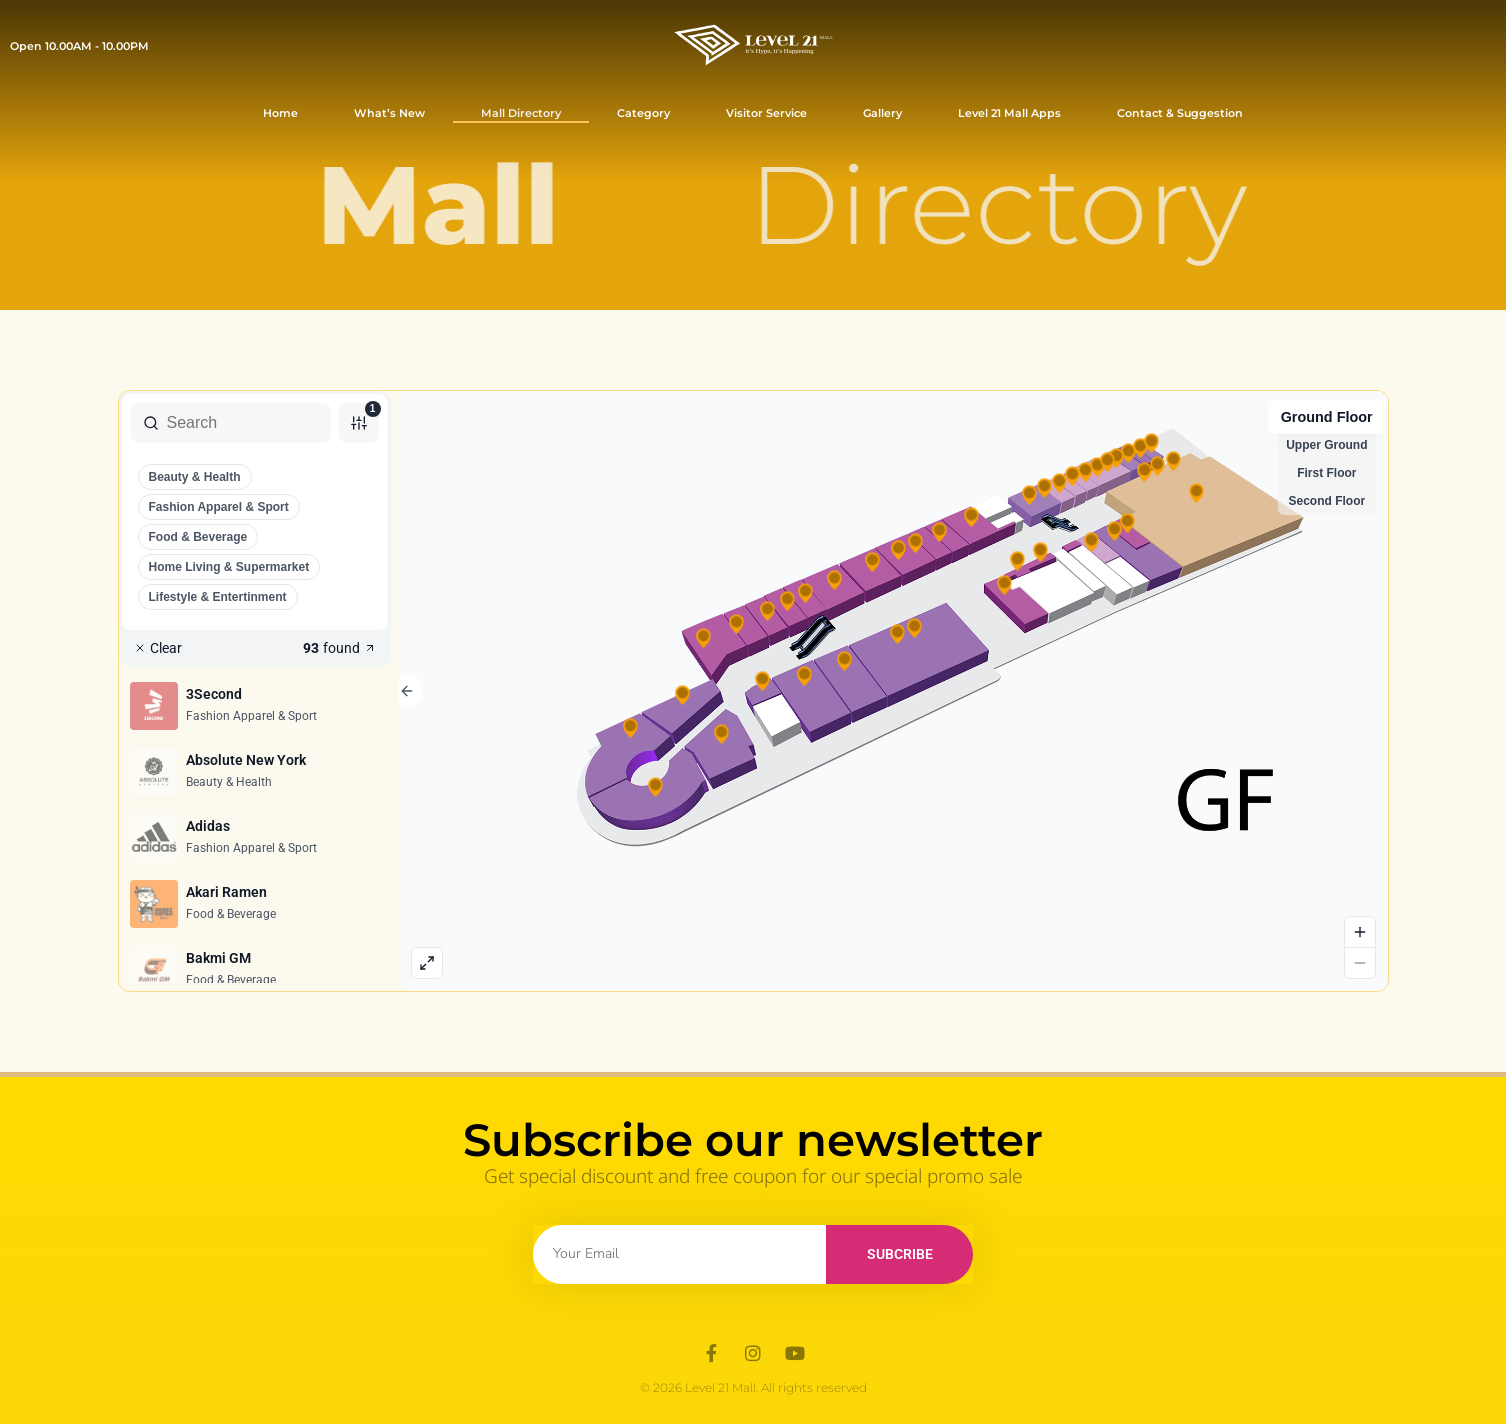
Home (280, 113)
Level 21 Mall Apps (1009, 113)
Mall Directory (521, 113)
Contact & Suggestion (1180, 113)
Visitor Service (766, 113)
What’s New (389, 113)
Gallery (882, 113)
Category (643, 113)
